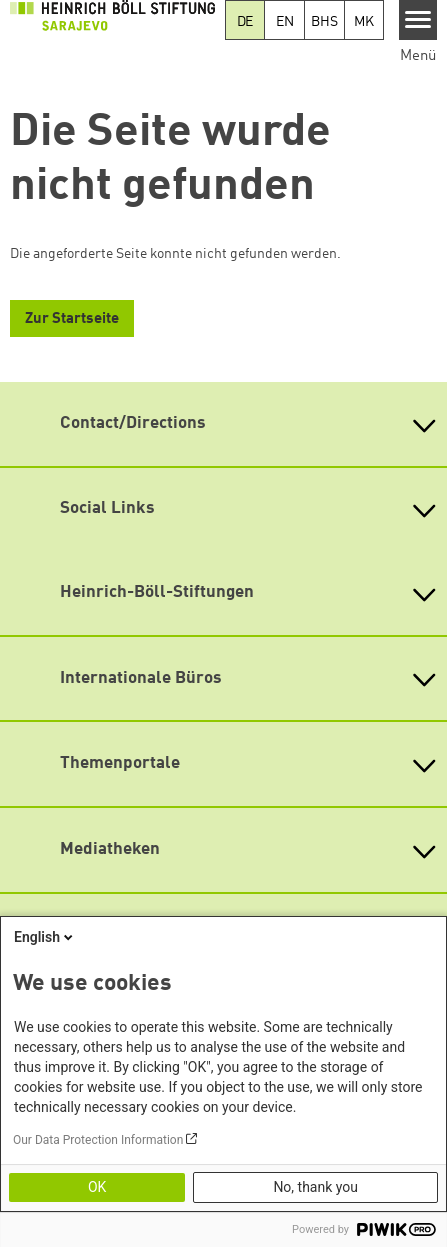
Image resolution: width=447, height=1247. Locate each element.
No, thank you (315, 1187)
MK (364, 22)
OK (97, 1187)
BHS (324, 22)
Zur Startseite (72, 319)
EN (285, 22)
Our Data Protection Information (98, 1140)
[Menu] (418, 20)
